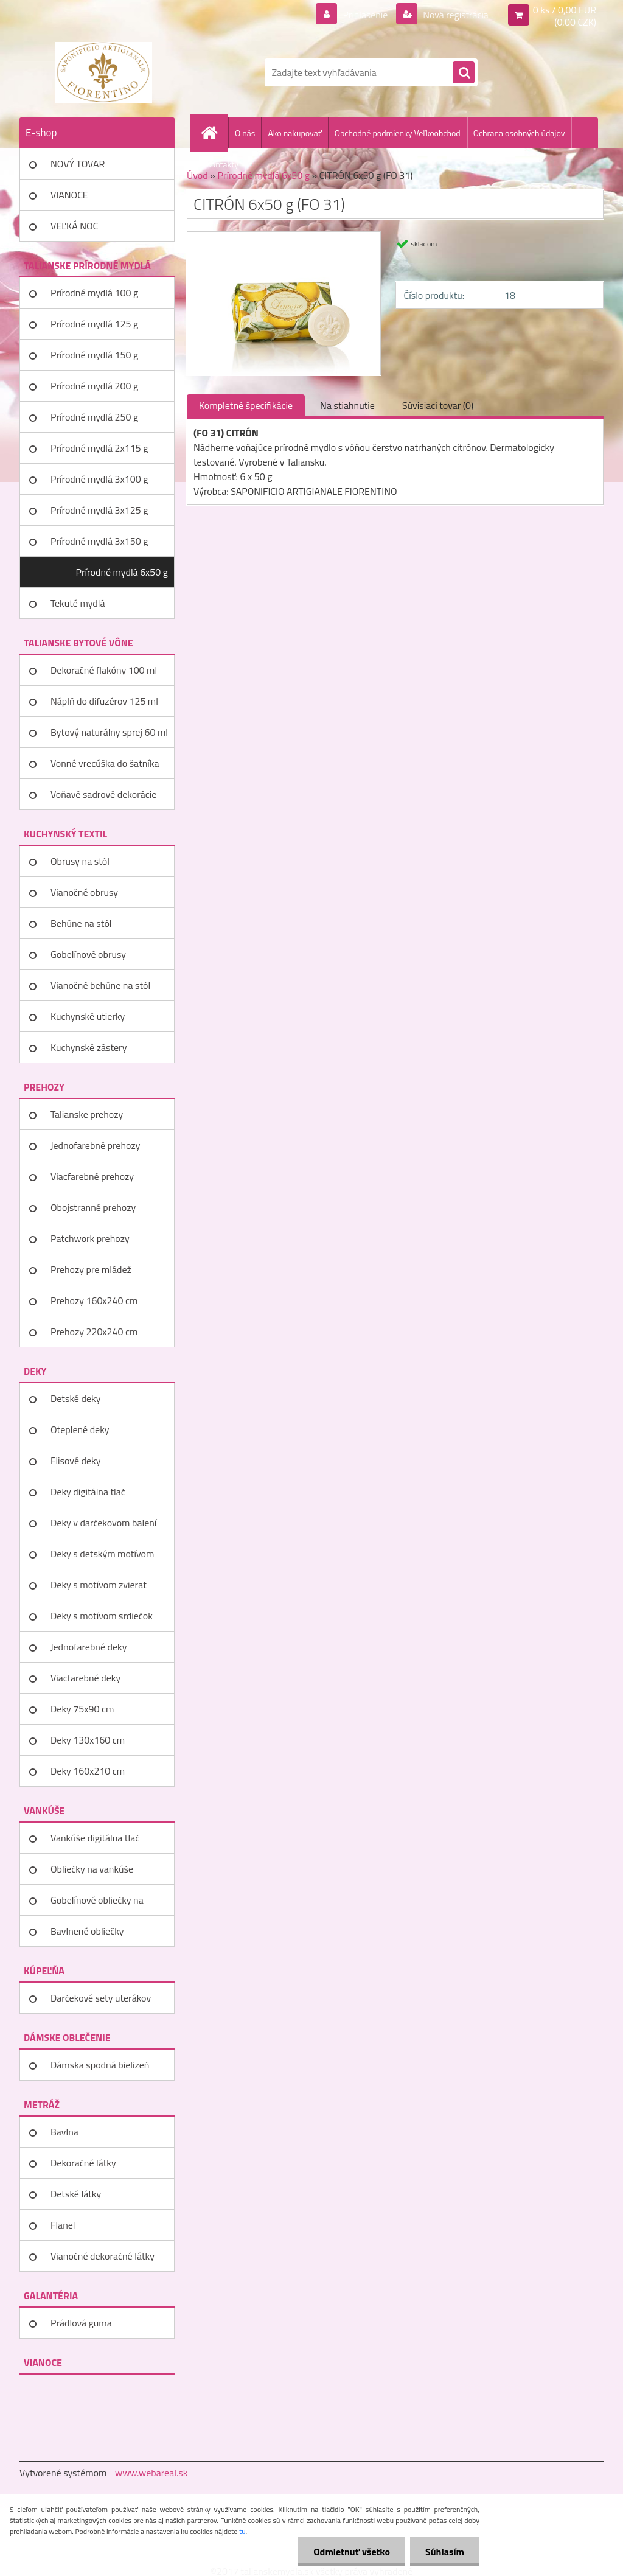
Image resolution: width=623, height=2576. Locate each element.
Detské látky (75, 2194)
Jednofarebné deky (88, 1646)
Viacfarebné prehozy (92, 1176)
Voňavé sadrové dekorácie (103, 794)
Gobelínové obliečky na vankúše (97, 1904)
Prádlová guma (81, 2323)
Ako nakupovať (294, 133)
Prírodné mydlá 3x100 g (99, 479)
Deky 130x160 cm (87, 1740)
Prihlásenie (365, 14)
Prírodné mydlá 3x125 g (99, 510)
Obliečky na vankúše (91, 1869)
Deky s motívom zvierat (98, 1584)
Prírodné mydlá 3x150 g (99, 541)
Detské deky (75, 1398)
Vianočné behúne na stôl (100, 985)
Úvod (197, 175)
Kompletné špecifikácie (246, 405)
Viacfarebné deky (85, 1677)
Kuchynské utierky (87, 1016)
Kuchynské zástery (88, 1047)
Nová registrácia (455, 14)
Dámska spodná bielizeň (99, 2065)
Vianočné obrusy (84, 892)
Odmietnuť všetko (351, 2551)
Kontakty (222, 164)
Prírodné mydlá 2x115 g (99, 448)
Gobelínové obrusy (88, 954)
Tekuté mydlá (77, 603)
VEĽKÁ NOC (74, 225)
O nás (245, 133)
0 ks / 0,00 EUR (564, 9)
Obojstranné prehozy (93, 1207)
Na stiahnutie (347, 405)
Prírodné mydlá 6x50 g (122, 572)
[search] (464, 73)
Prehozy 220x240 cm (93, 1331)
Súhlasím (444, 2551)
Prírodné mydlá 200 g (94, 386)
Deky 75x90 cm (82, 1709)
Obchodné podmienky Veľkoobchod (398, 133)
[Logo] (103, 72)
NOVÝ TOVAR (77, 163)
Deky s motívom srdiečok (101, 1615)
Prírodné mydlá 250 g (94, 417)
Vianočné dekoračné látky (102, 2256)
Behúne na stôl (81, 923)
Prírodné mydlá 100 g (94, 292)
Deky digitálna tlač (87, 1491)
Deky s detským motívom (102, 1553)
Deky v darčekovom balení (103, 1522)
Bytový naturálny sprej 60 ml (109, 732)
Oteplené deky (80, 1429)
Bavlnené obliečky (87, 1931)
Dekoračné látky (83, 2162)
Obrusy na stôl (80, 861)
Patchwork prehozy (90, 1238)
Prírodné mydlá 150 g (94, 354)
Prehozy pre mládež (90, 1269)
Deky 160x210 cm (87, 1771)
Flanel (62, 2225)
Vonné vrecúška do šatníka (104, 763)
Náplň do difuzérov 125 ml (104, 701)
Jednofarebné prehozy (95, 1145)
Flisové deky (75, 1460)
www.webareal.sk (151, 2472)
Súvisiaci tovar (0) (437, 405)
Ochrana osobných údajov (519, 133)
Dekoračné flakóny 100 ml (103, 670)
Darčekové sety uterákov (100, 1998)
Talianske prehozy (86, 1114)
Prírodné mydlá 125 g (94, 323)
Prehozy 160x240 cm (93, 1300)
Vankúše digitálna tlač (94, 1838)
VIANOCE (69, 194)
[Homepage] (214, 132)
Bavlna (64, 2131)
